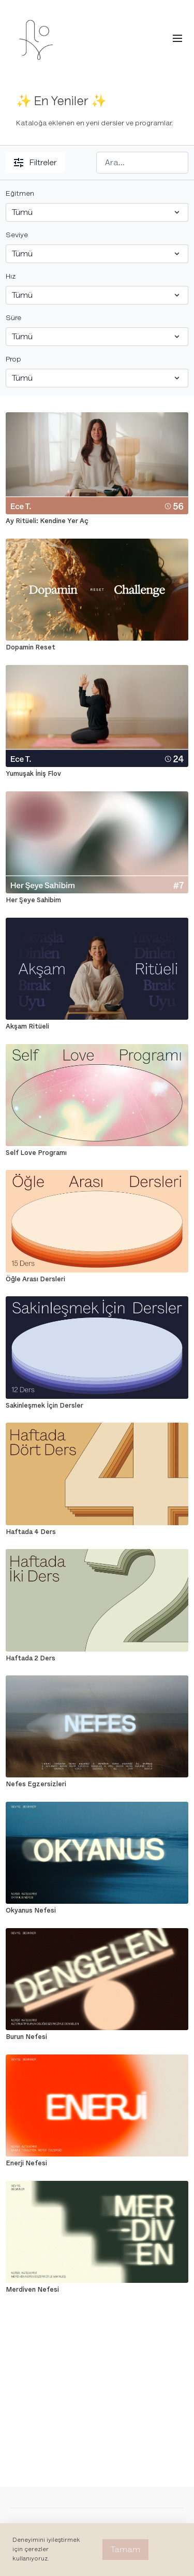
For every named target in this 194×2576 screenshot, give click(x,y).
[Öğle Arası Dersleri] (97, 1279)
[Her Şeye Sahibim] (97, 900)
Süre (13, 317)
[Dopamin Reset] (97, 647)
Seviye (17, 234)
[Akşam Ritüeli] (97, 1026)
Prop (13, 359)
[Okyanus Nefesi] (97, 1910)
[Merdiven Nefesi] (97, 2289)
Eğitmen (20, 193)
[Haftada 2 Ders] (97, 1658)
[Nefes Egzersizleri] (97, 1784)
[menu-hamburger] (177, 38)
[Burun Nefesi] (97, 2037)
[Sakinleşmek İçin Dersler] (97, 1405)
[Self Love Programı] (97, 1153)
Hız (11, 276)
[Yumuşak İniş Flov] (97, 774)
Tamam (125, 2549)
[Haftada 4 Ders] (97, 1532)
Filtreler (35, 162)
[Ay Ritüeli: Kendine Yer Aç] (97, 521)
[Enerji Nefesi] (97, 2163)
